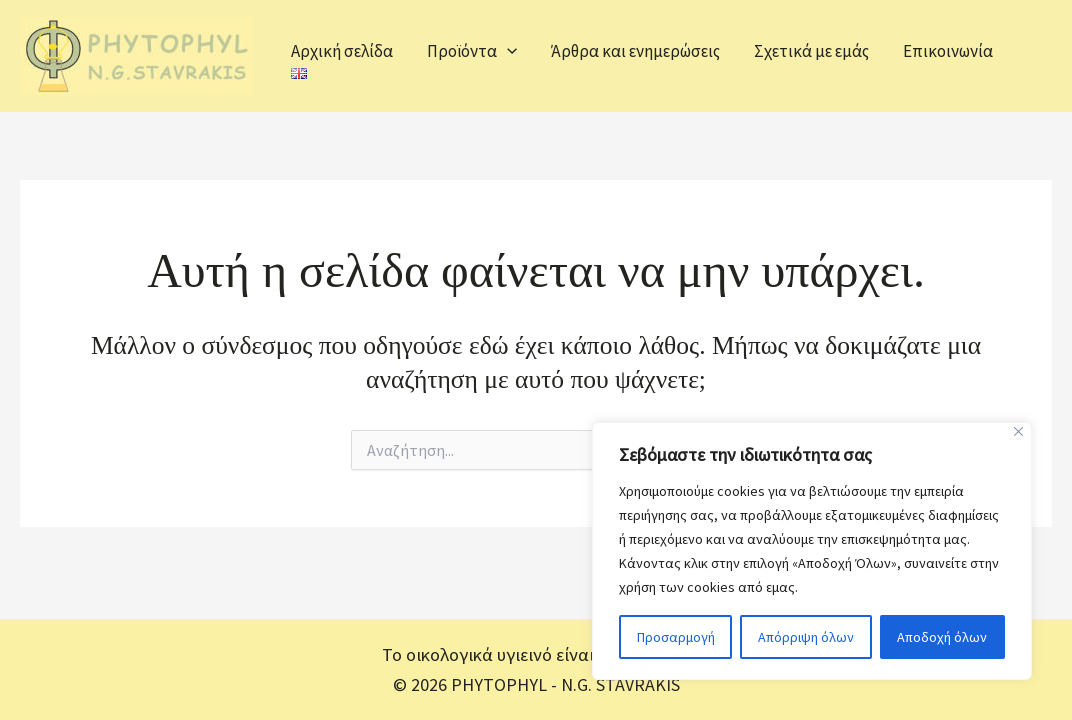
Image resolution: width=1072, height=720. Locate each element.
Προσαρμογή (676, 637)
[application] (507, 51)
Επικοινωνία (948, 51)
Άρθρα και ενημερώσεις (635, 51)
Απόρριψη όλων (806, 637)
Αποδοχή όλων (942, 637)
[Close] (1018, 431)
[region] (812, 551)
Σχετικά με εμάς (811, 51)
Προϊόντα (472, 51)
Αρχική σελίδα (342, 51)
